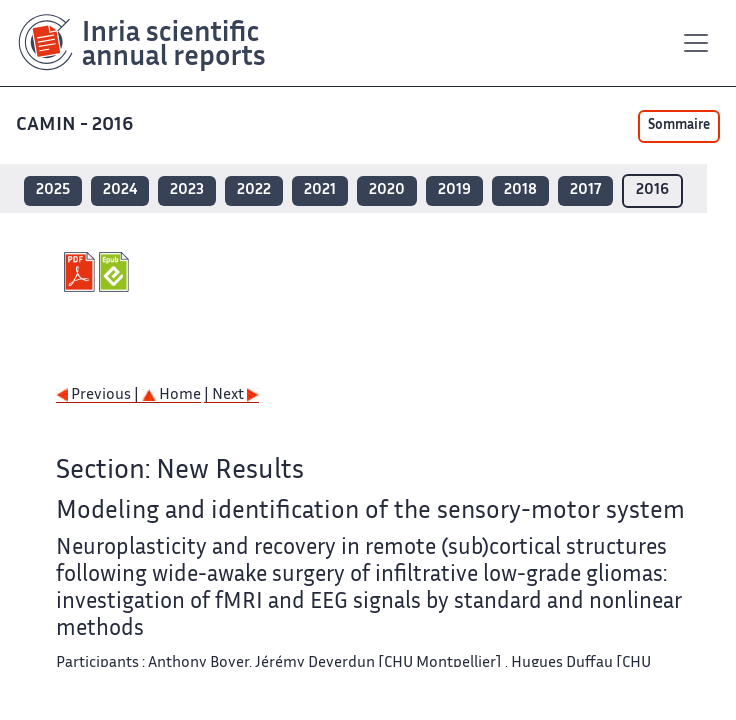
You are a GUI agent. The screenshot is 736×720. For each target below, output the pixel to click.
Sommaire (679, 126)
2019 (454, 190)
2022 (254, 190)
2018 (520, 190)
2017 (585, 190)
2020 (387, 190)
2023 (187, 190)
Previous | (99, 395)
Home (171, 395)
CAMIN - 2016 (76, 125)
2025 (53, 190)
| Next (231, 395)
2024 (120, 190)
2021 (320, 190)
